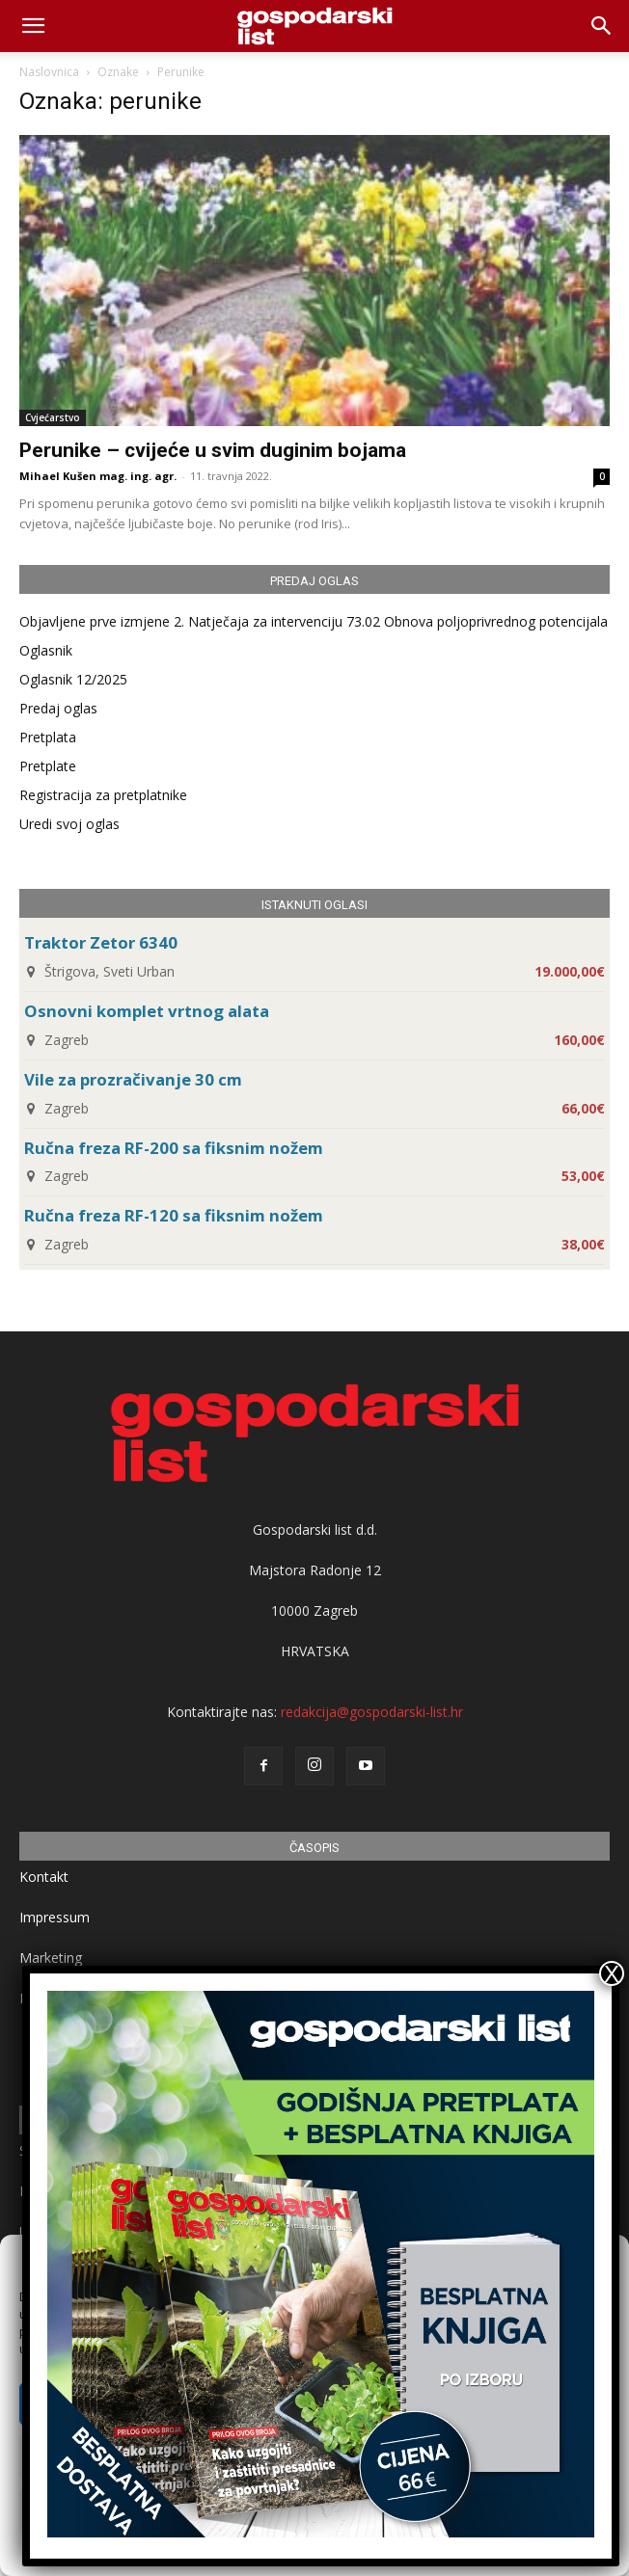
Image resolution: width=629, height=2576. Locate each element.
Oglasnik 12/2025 (73, 679)
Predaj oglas (58, 708)
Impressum (54, 1917)
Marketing (50, 1957)
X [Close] (611, 1973)
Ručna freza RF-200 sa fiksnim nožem (173, 1148)
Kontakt (43, 1876)
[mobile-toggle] (33, 26)
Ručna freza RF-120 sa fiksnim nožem (173, 1215)
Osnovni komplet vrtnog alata (146, 1011)
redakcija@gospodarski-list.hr (372, 1712)
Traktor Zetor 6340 (101, 942)
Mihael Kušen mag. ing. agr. (98, 476)
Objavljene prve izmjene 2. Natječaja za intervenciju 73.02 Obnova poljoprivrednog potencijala (313, 621)
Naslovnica (49, 72)
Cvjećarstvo (52, 417)
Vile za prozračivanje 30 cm (133, 1079)
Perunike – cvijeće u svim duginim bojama (212, 450)
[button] (602, 26)
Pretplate (47, 766)
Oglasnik (45, 650)
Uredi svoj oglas (69, 824)
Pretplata (47, 737)
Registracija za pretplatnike (103, 795)
